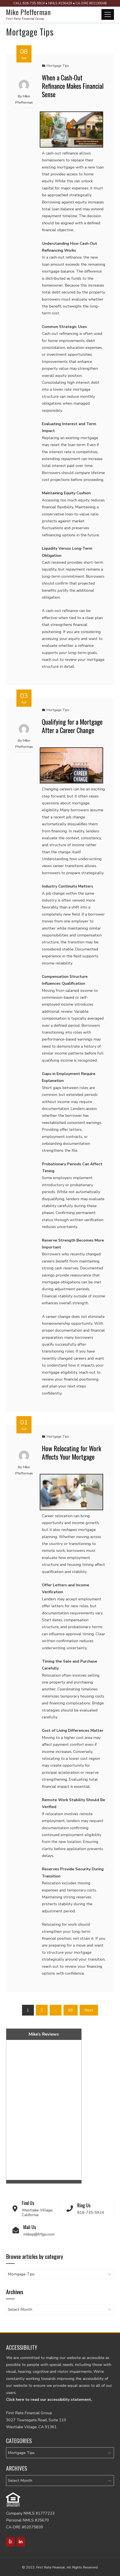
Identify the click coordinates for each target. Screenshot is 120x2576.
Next (88, 2010)
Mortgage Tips (57, 65)
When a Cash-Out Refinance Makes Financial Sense (73, 86)
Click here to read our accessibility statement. (49, 2399)
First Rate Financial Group (25, 19)
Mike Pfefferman (28, 12)
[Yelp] (10, 2541)
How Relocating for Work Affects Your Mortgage (71, 1452)
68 (70, 2010)
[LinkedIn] (20, 2541)
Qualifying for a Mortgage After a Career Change (72, 726)
